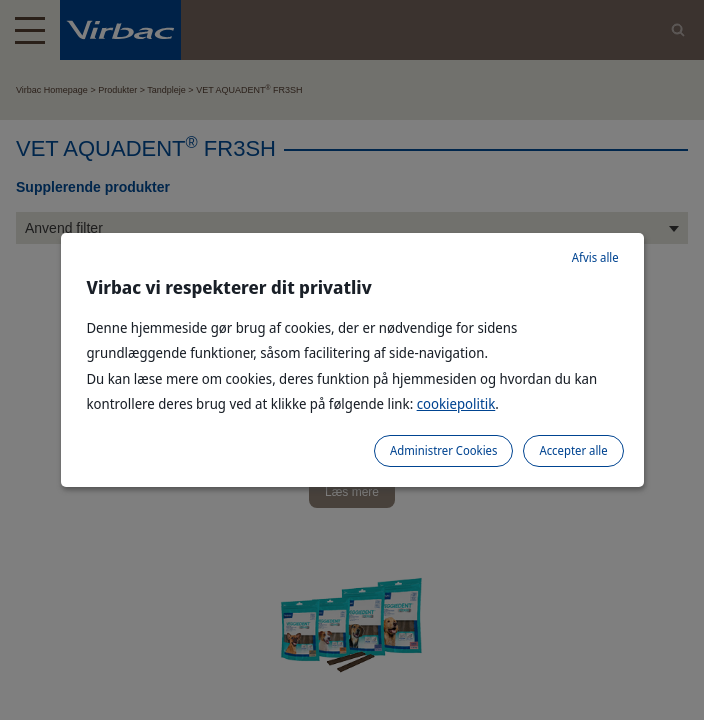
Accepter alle (573, 450)
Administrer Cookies (443, 450)
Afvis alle (595, 257)
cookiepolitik (456, 403)
